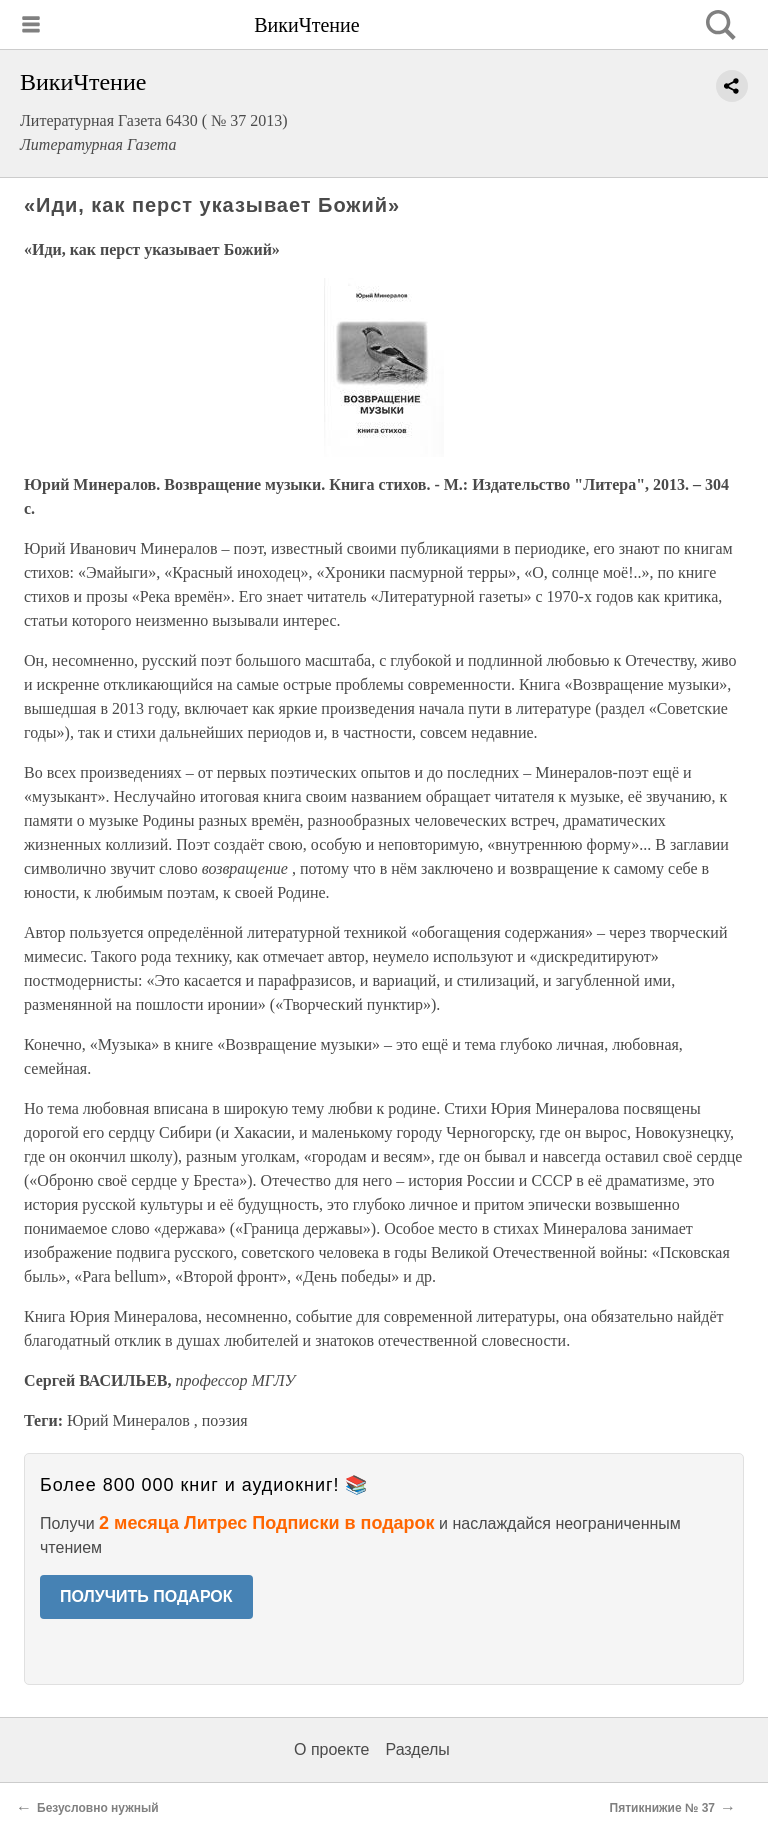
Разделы (417, 1749)
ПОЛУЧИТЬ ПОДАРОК (146, 1596)
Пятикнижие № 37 (662, 1808)
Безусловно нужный (98, 1808)
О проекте (331, 1749)
